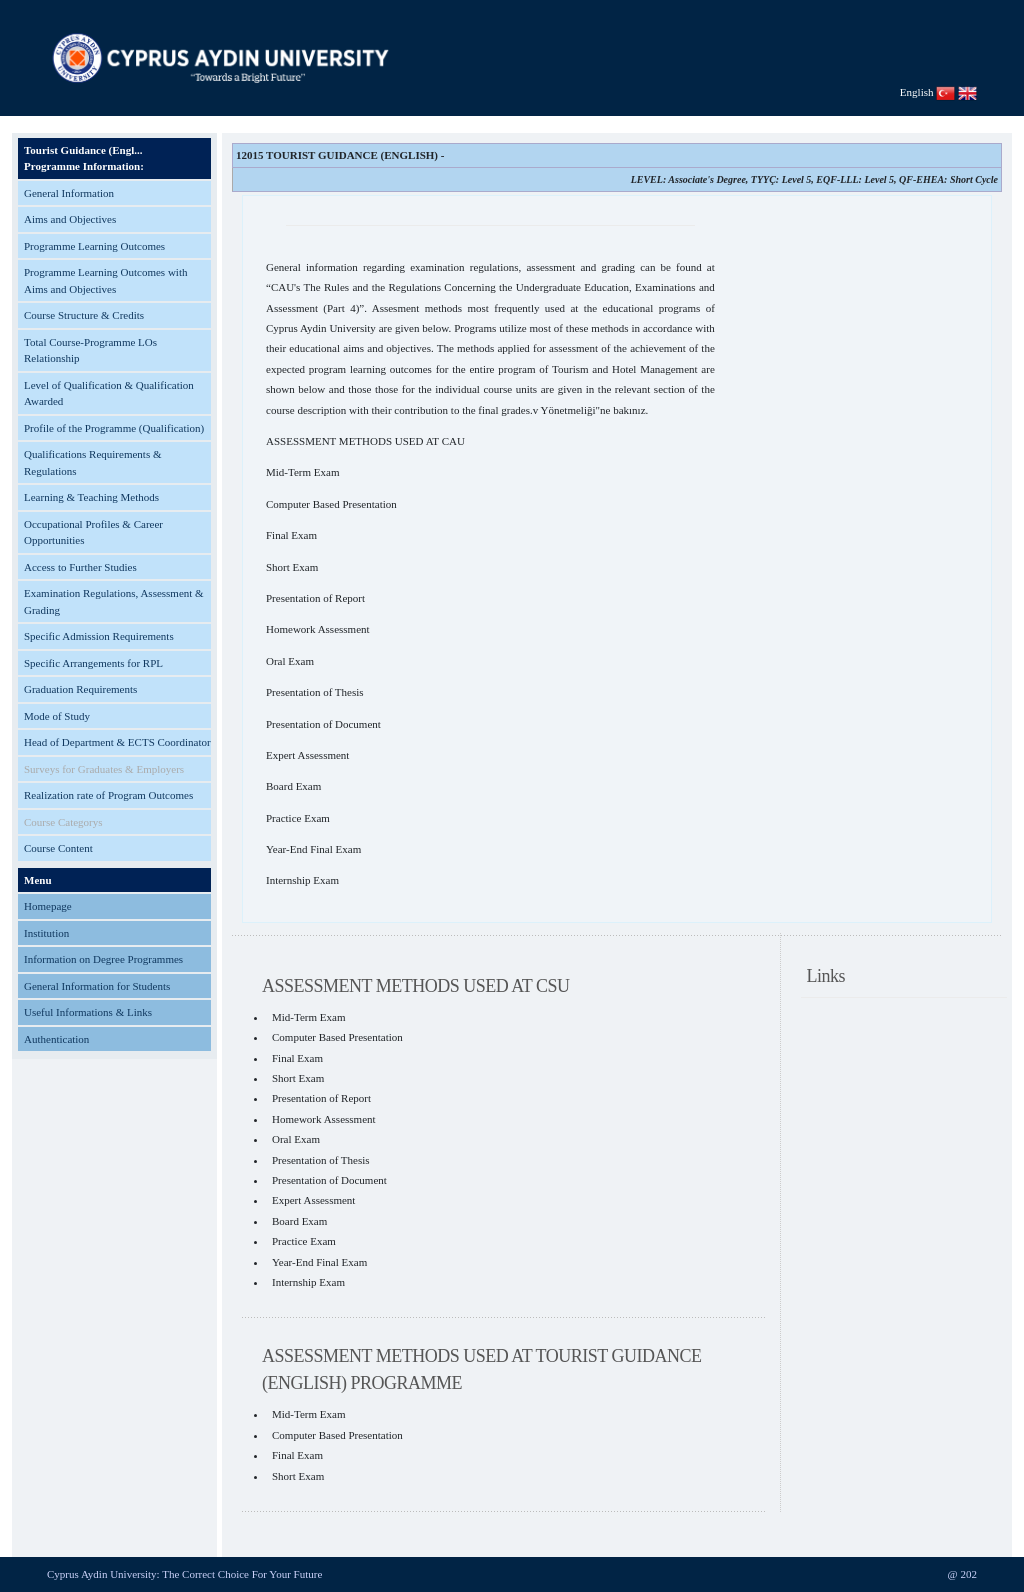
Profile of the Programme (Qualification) (114, 428)
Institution (46, 933)
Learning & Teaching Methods (91, 497)
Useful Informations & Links (88, 1012)
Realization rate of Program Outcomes (108, 795)
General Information (69, 193)
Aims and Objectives (70, 219)
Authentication (56, 1039)
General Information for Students (97, 986)
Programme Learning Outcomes (94, 246)
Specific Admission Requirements (99, 636)
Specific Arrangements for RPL (93, 663)
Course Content (58, 848)
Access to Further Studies (80, 567)
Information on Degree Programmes (103, 959)
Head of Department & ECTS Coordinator (117, 742)
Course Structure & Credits (84, 315)
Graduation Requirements (80, 689)
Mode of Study (57, 716)
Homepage (48, 906)
